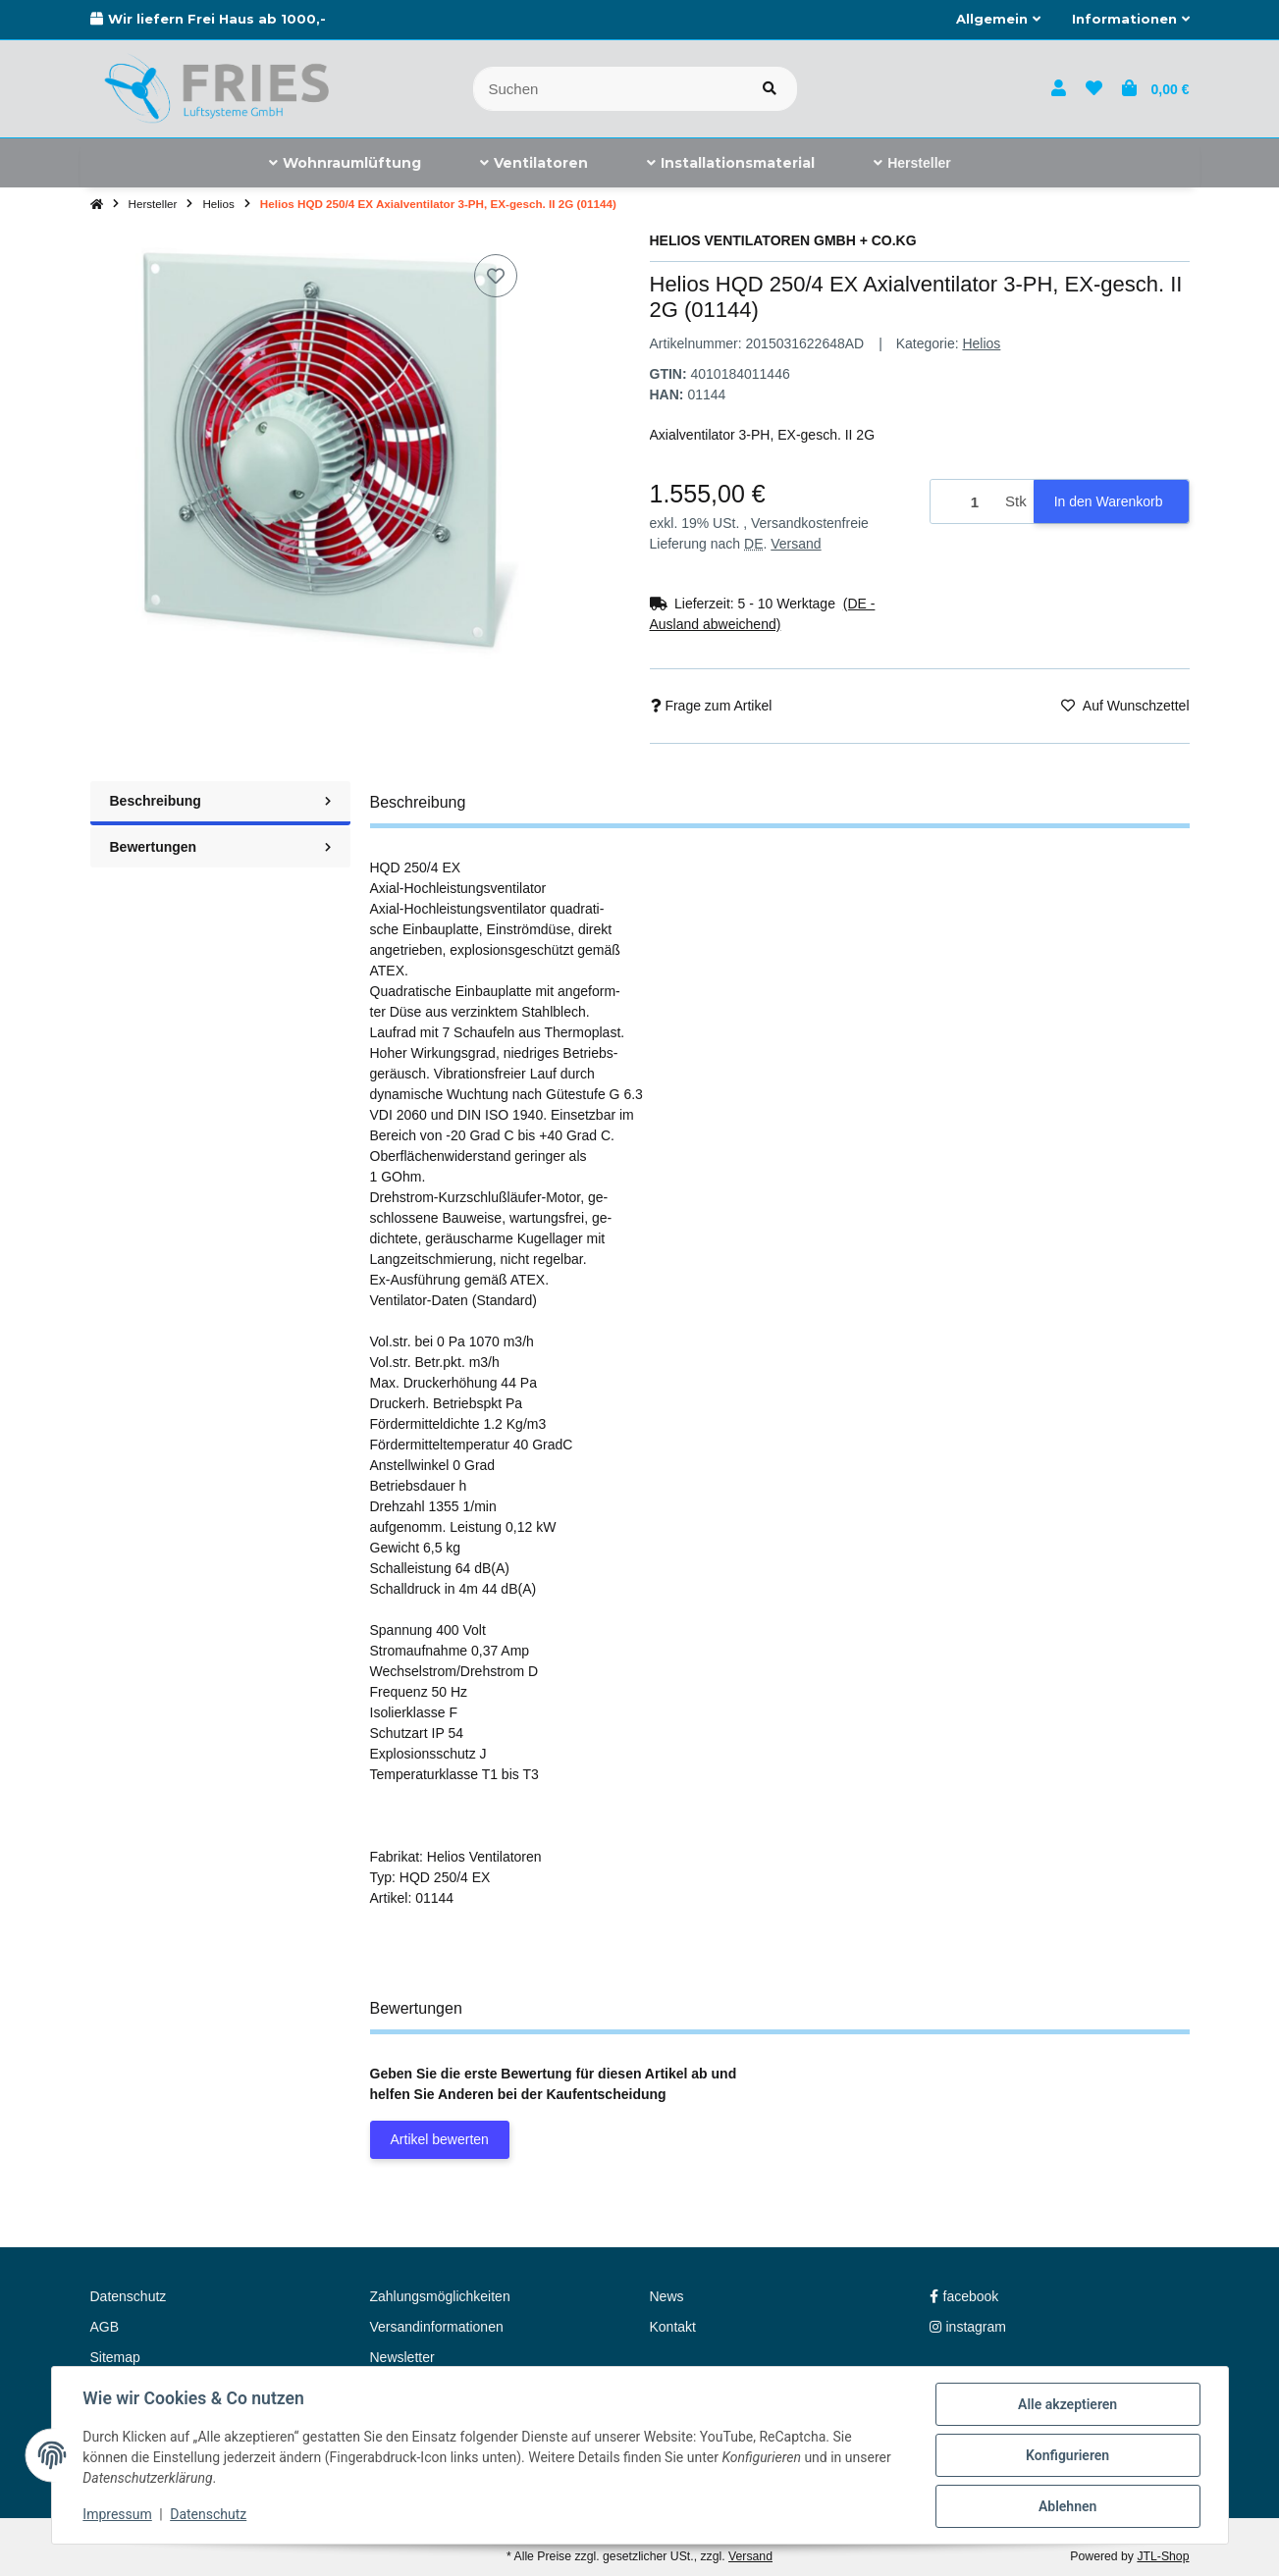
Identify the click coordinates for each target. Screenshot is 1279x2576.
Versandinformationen (437, 2327)
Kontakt (673, 2327)
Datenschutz (208, 2515)
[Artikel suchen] (769, 89)
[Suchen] (608, 89)
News (667, 2296)
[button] (998, 19)
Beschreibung (220, 801)
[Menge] (965, 502)
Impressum (117, 2515)
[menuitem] (345, 162)
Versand (796, 544)
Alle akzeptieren (1067, 2404)
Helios (981, 343)
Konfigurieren (1067, 2455)
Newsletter (402, 2357)
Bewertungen (220, 847)
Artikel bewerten (440, 2139)
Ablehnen (1067, 2506)
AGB (105, 2327)
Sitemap (115, 2357)
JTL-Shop (1163, 2556)
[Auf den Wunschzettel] (495, 275)
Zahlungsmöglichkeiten (440, 2296)
